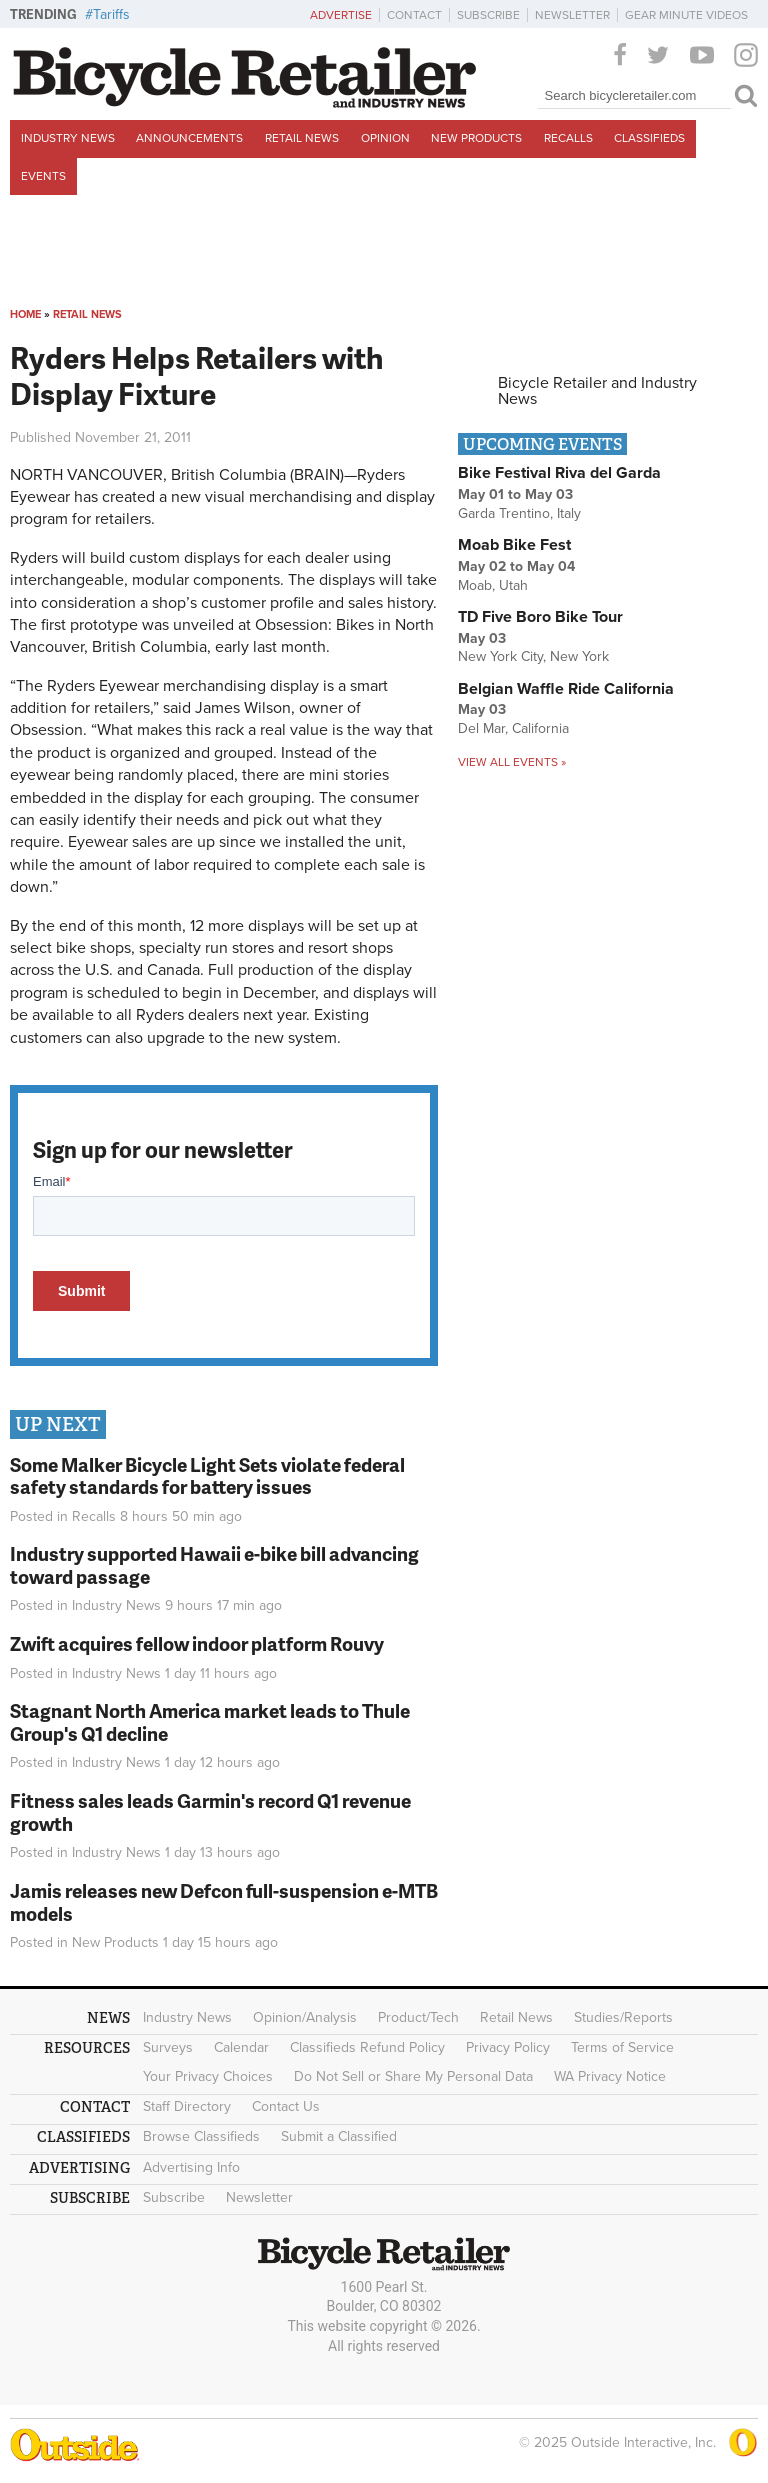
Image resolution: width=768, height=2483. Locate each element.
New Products (476, 138)
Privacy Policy (508, 2047)
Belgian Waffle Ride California (566, 689)
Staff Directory (187, 2106)
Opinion (385, 138)
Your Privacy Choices (208, 2076)
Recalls (568, 138)
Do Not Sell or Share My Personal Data (413, 2076)
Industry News (68, 138)
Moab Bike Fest (514, 545)
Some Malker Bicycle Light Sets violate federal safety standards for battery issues (207, 1476)
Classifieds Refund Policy (367, 2047)
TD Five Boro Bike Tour (540, 617)
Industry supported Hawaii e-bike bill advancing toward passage (214, 1565)
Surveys (168, 2047)
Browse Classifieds (201, 2136)
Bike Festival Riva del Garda (559, 473)
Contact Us (286, 2106)
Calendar (241, 2047)
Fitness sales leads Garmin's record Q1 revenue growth (210, 1812)
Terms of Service (622, 2047)
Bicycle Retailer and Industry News (597, 391)
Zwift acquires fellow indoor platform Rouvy (197, 1643)
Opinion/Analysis (305, 2017)
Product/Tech (418, 2017)
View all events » (512, 762)
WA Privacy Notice (610, 2076)
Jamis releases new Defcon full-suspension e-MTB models (224, 1902)
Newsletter (572, 15)
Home (25, 314)
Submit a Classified (339, 2136)
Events (43, 176)
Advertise (341, 15)
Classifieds (649, 138)
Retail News (302, 138)
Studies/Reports (623, 2017)
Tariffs (111, 14)
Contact (414, 15)
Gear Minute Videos (686, 15)
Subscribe (488, 15)
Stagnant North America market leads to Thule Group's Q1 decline (210, 1722)
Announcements (189, 138)
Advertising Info (191, 2167)
